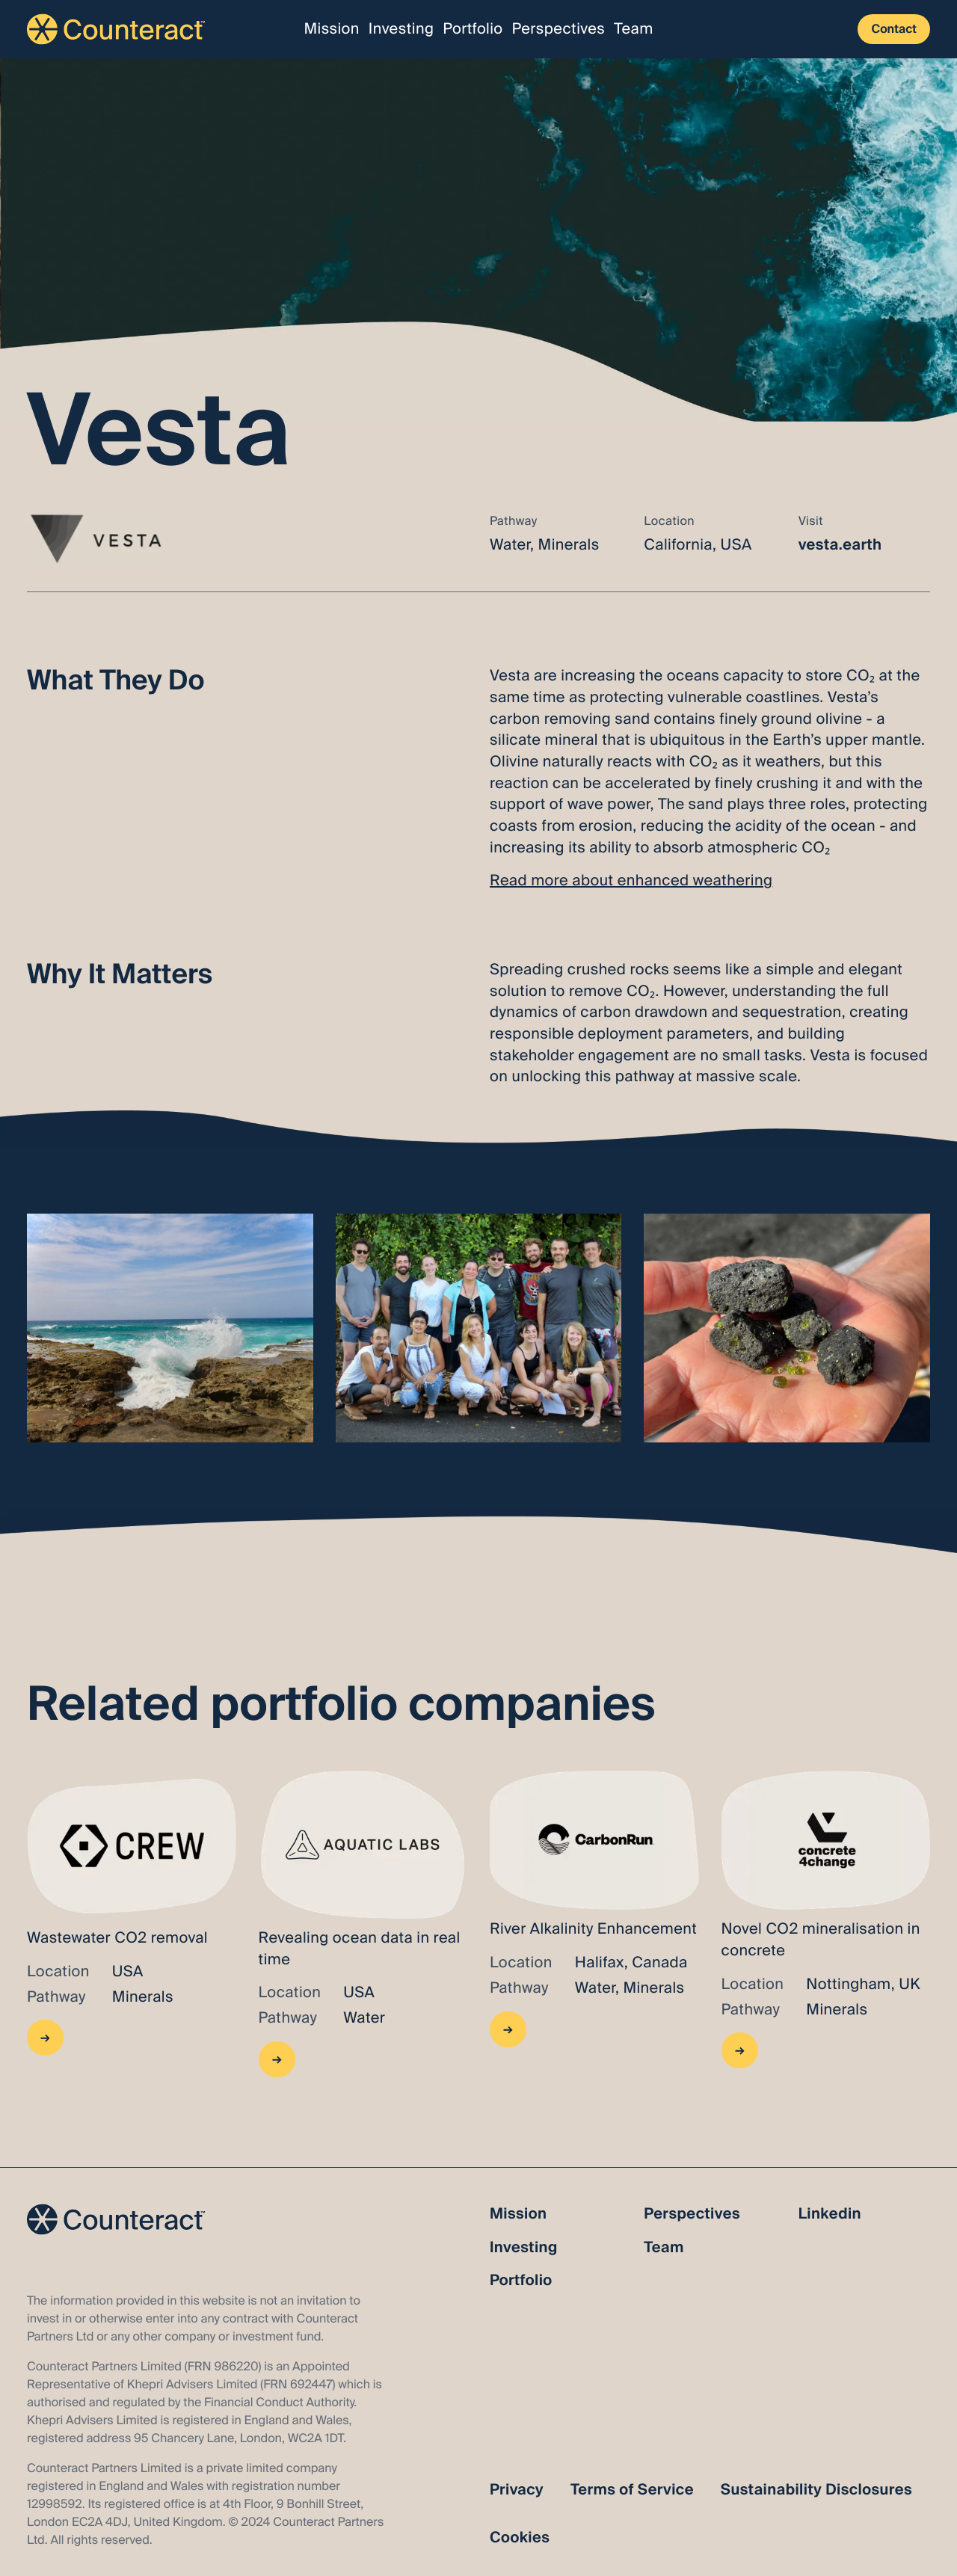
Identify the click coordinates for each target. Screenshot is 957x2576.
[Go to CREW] (131, 1924)
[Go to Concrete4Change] (826, 1924)
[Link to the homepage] (116, 29)
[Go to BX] (363, 1924)
